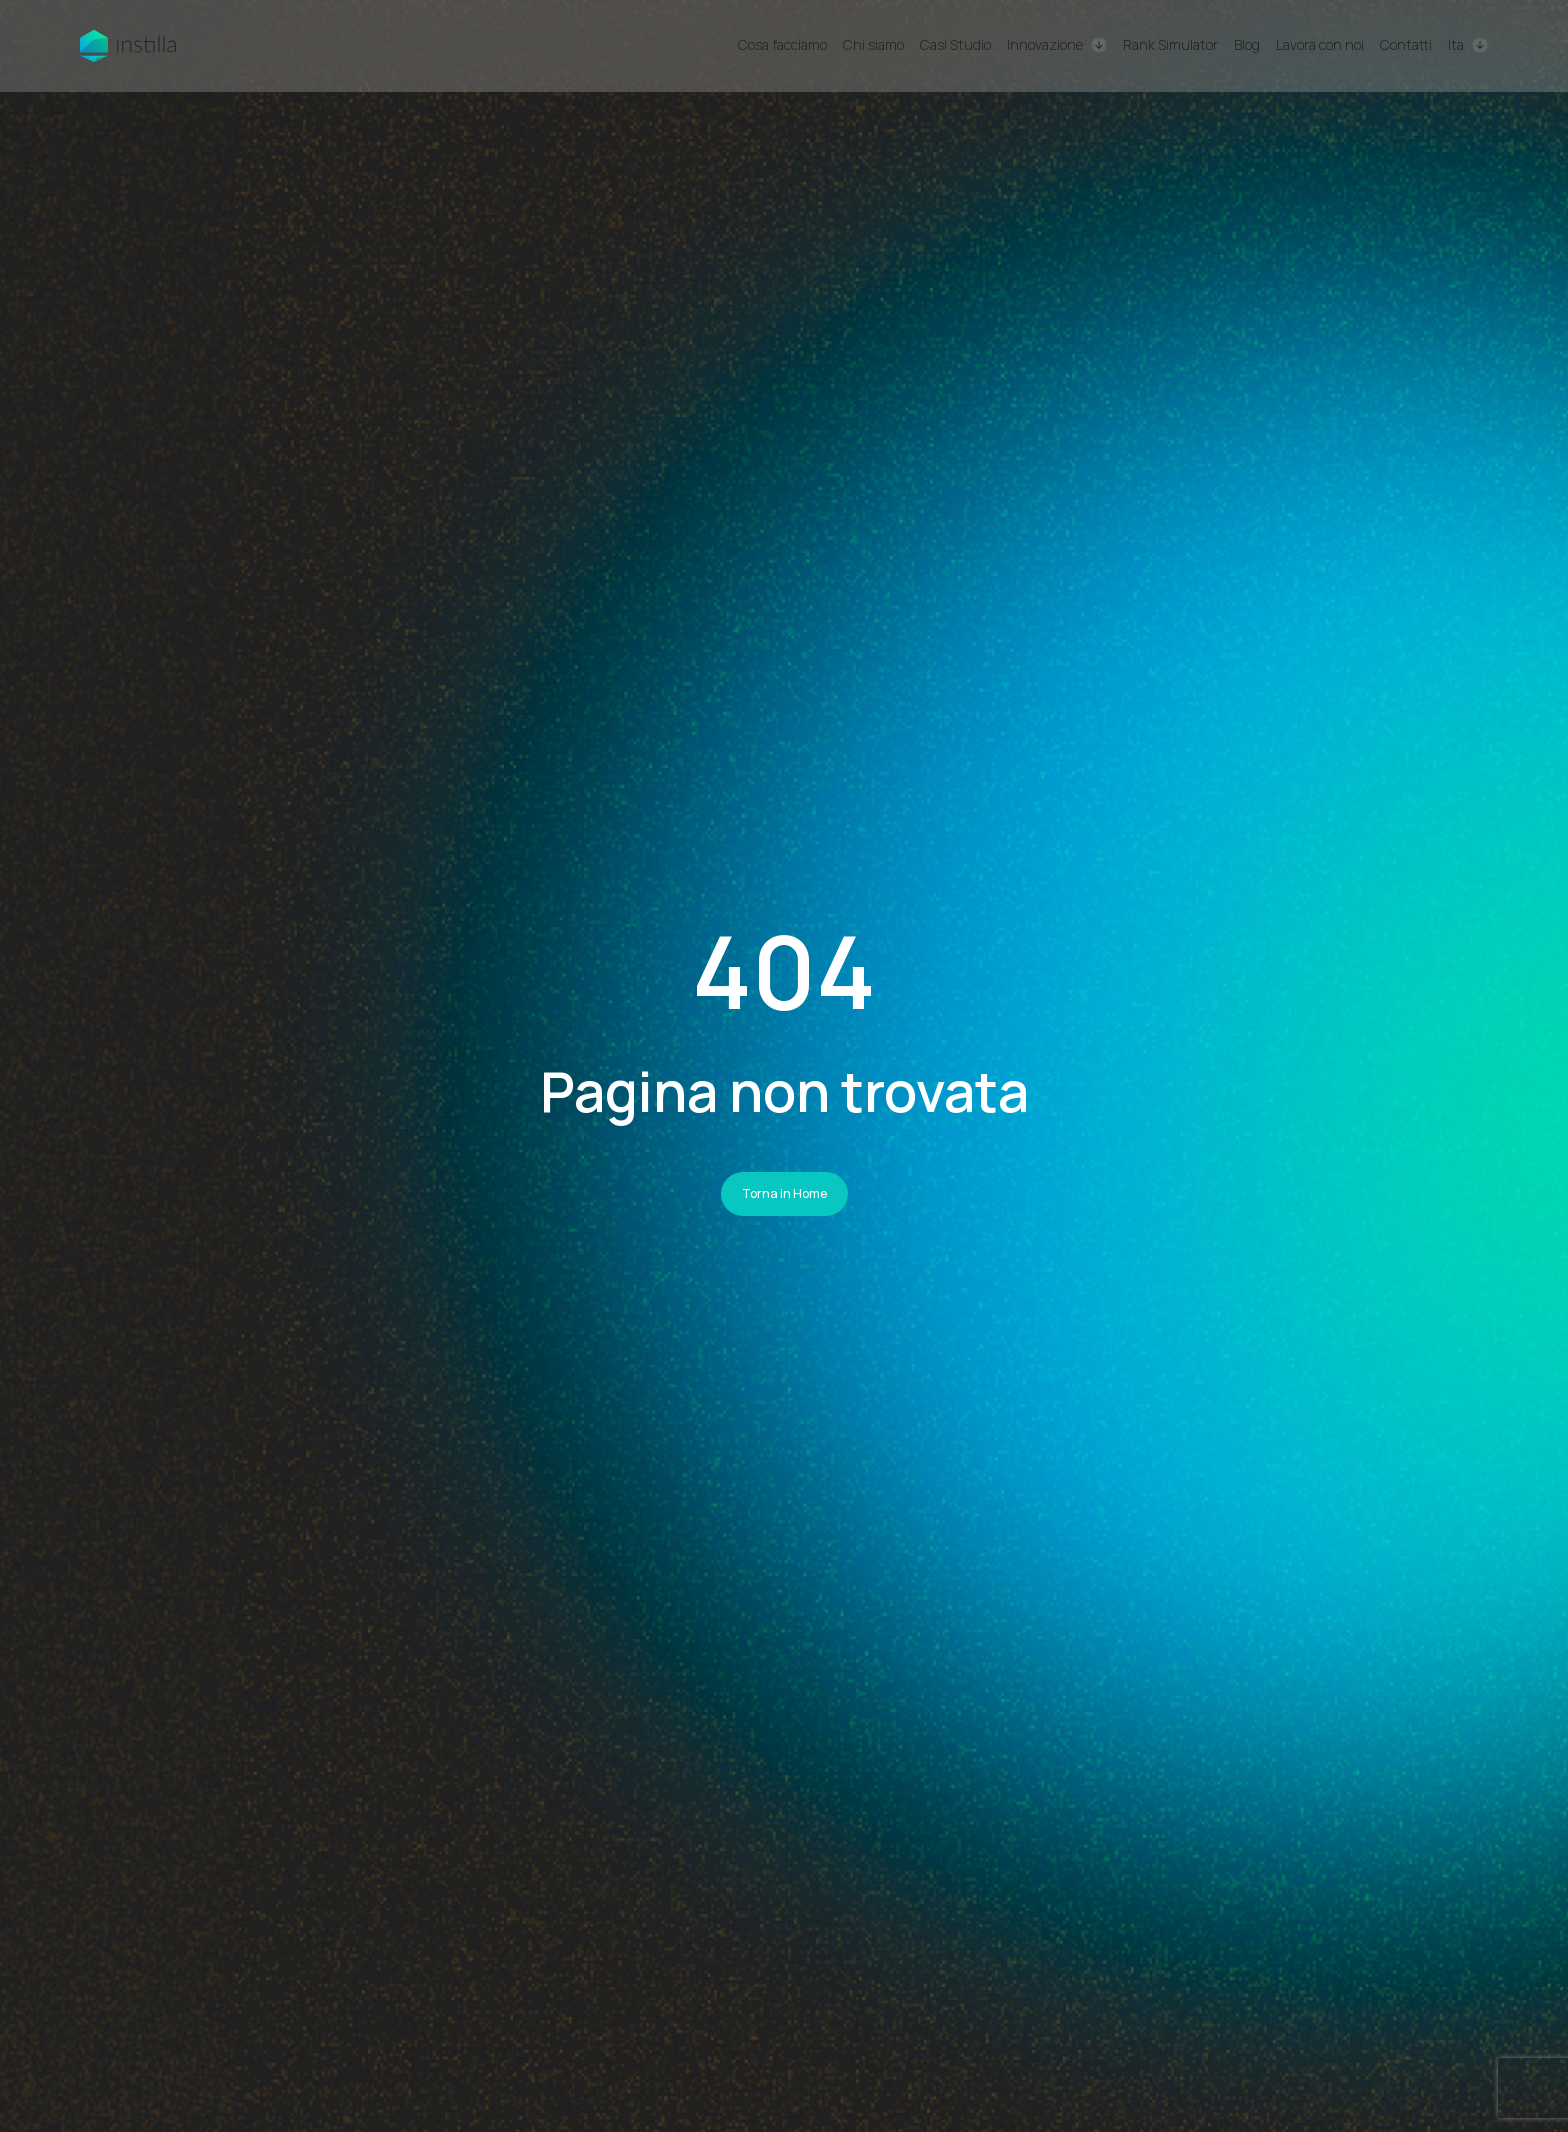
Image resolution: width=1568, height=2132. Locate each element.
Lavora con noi (1320, 44)
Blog (1247, 44)
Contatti (1406, 44)
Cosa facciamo (782, 44)
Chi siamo (873, 44)
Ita (1456, 45)
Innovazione (1045, 44)
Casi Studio (955, 44)
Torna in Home (784, 1193)
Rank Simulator (1170, 44)
